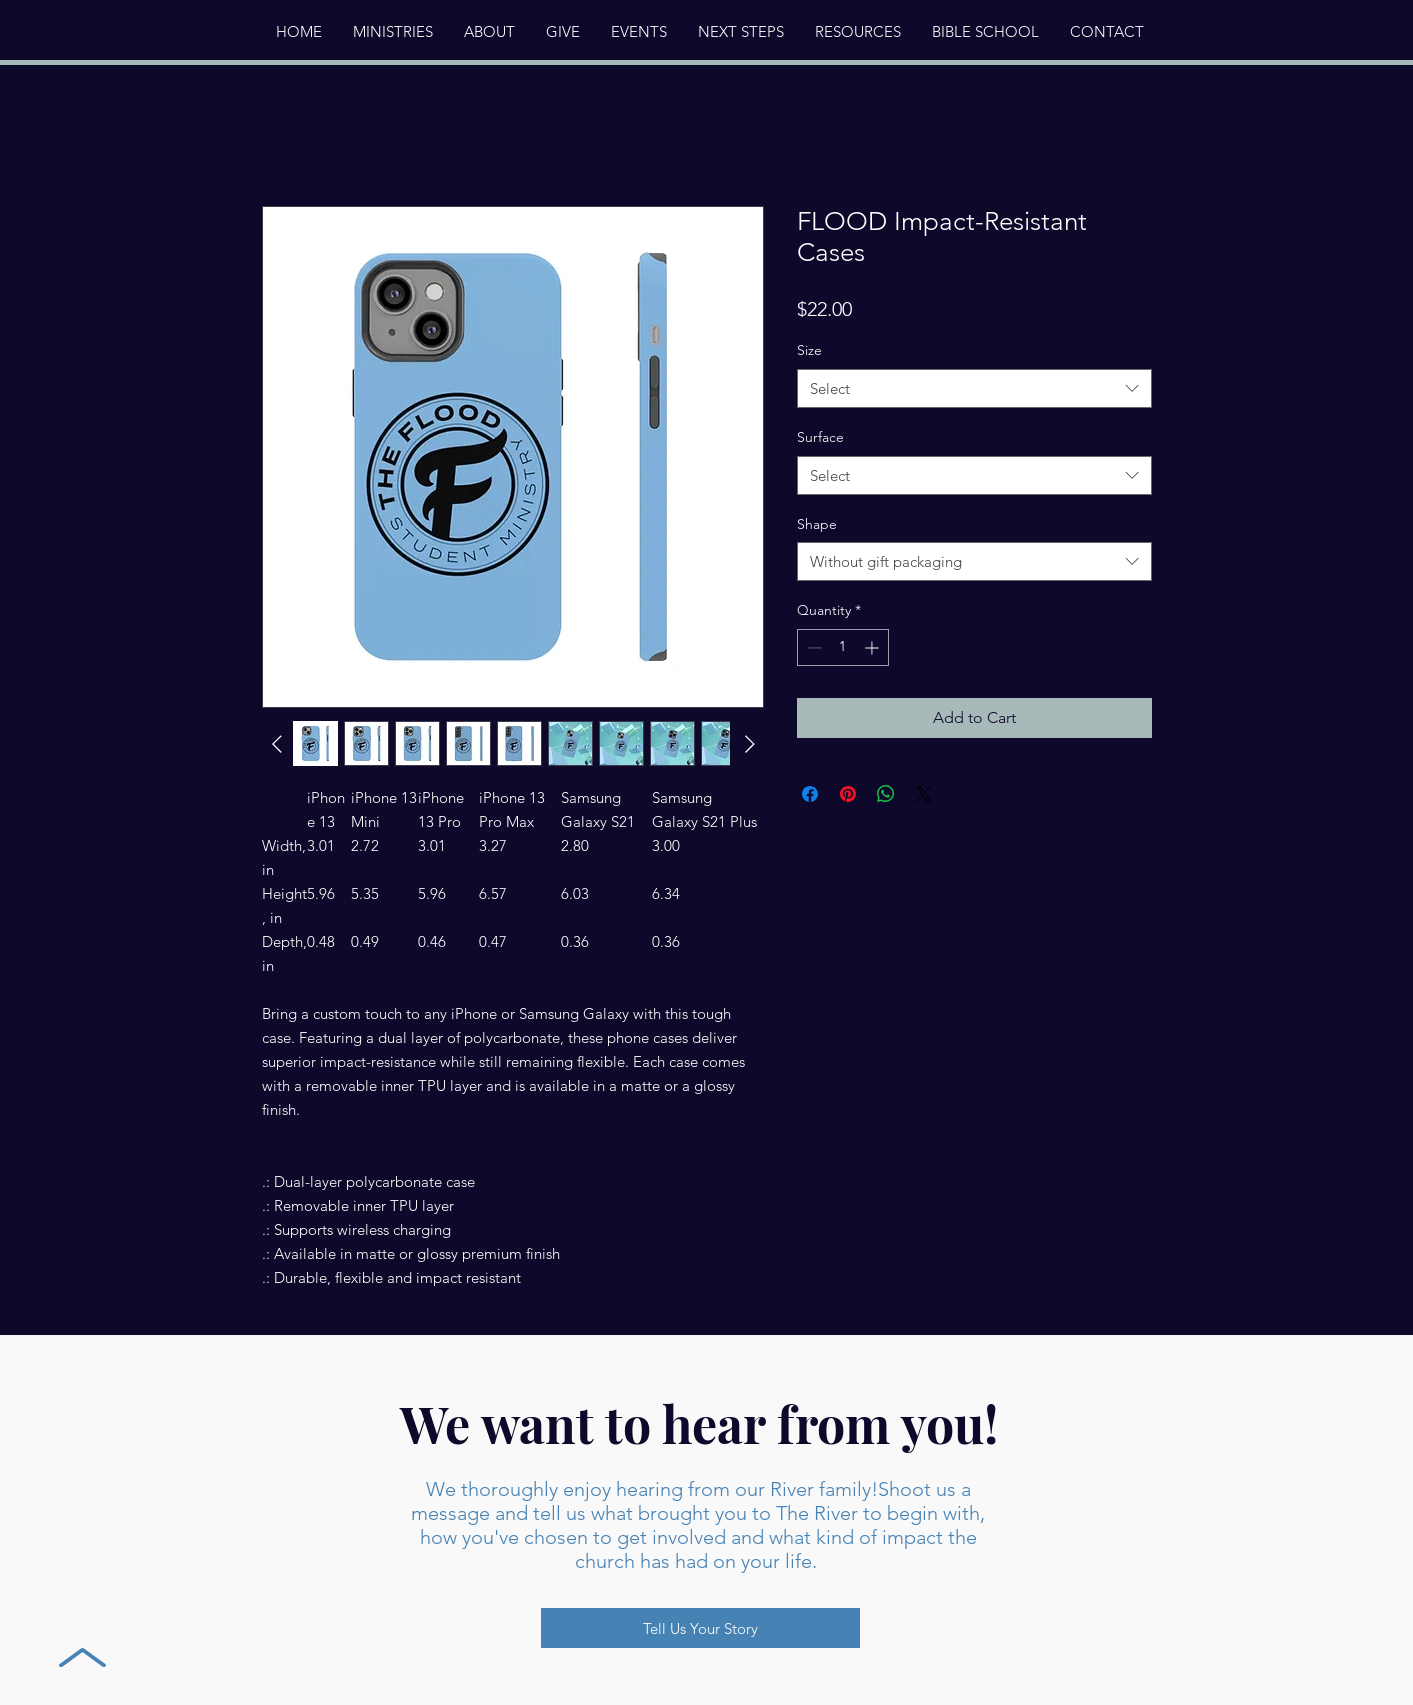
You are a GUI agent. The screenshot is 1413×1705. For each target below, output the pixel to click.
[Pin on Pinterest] (848, 794)
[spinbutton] (843, 647)
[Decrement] (812, 647)
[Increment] (873, 647)
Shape (817, 524)
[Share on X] (924, 794)
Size (809, 350)
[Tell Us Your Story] (700, 1628)
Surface (820, 437)
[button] (489, 32)
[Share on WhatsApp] (886, 794)
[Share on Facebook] (810, 794)
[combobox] (974, 388)
